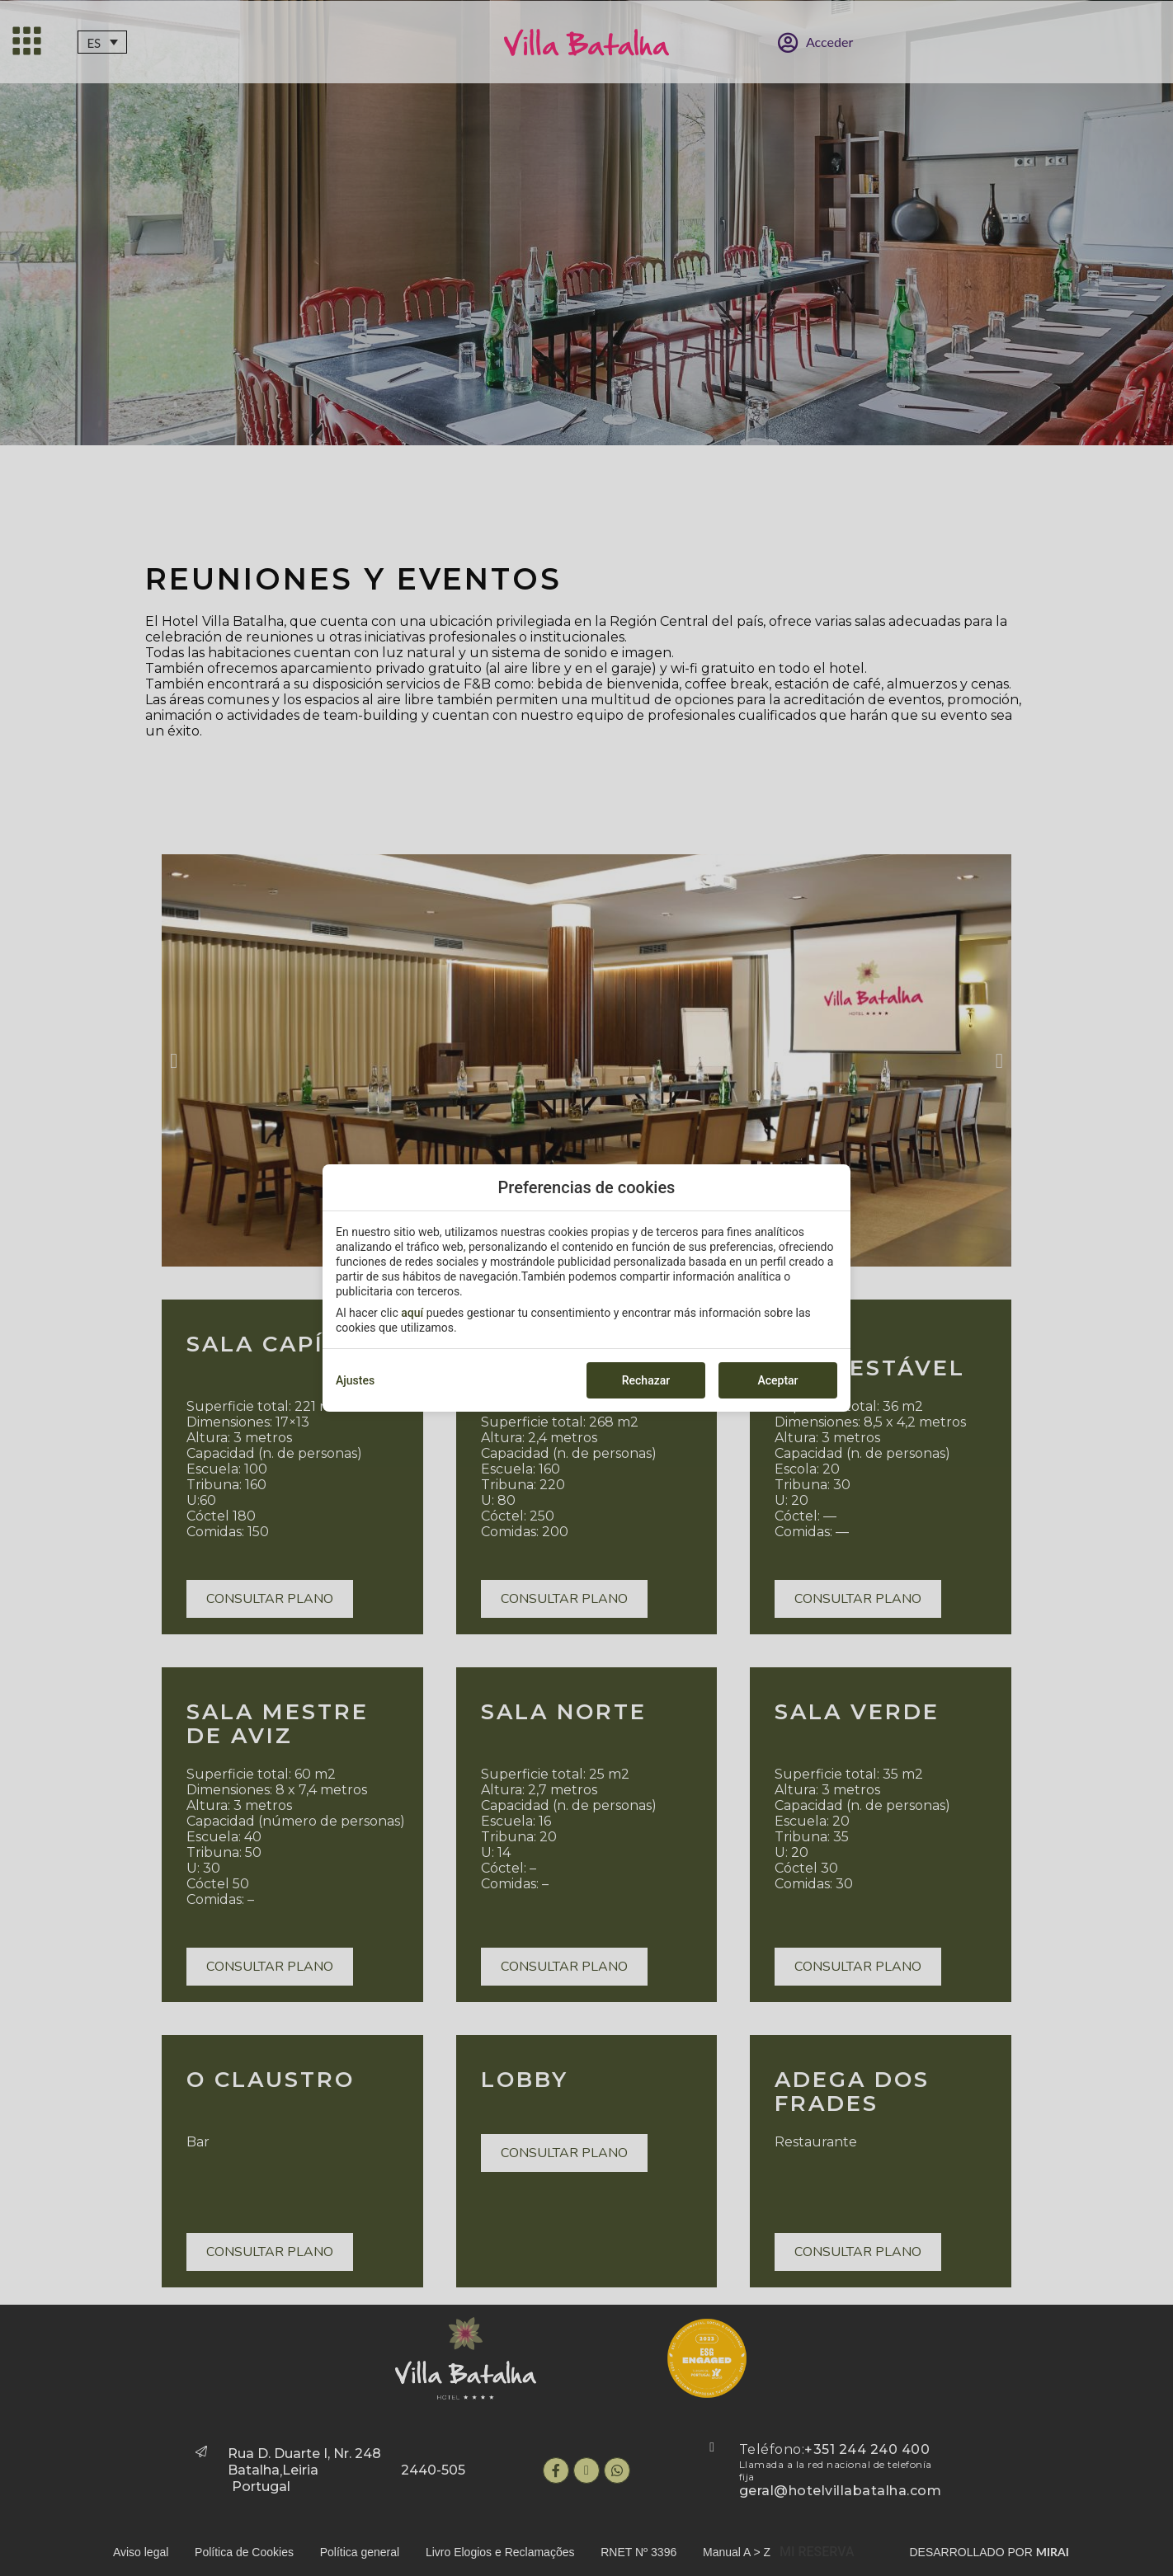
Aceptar (777, 1380)
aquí (412, 1312)
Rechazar (646, 1380)
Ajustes (355, 1380)
